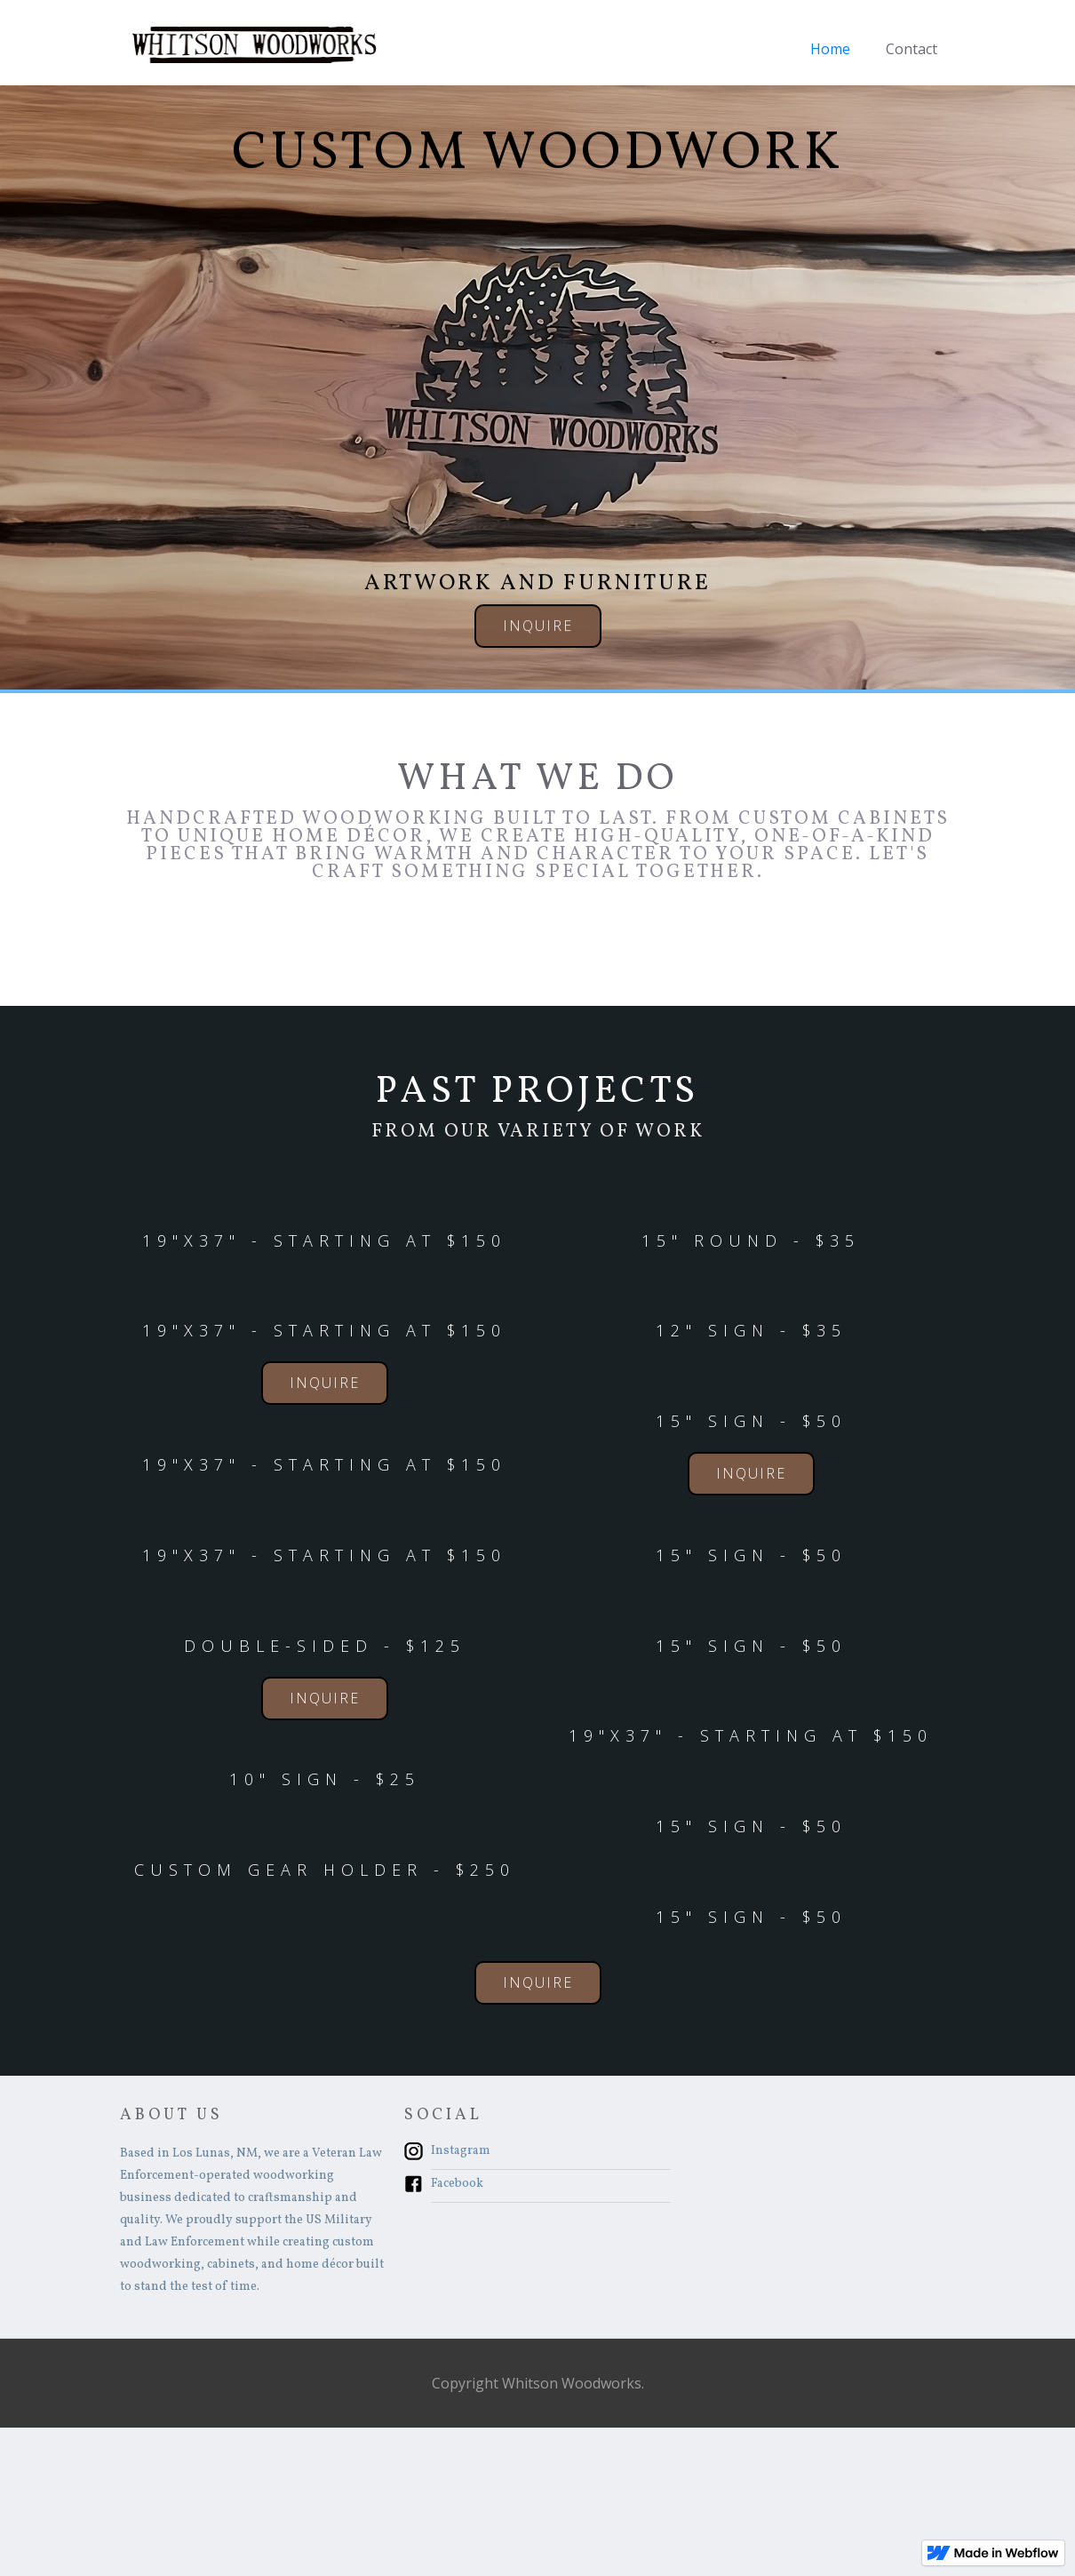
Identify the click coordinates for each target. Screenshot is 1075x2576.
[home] (253, 44)
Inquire (538, 627)
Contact (911, 49)
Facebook (457, 2183)
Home (830, 49)
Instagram (460, 2150)
